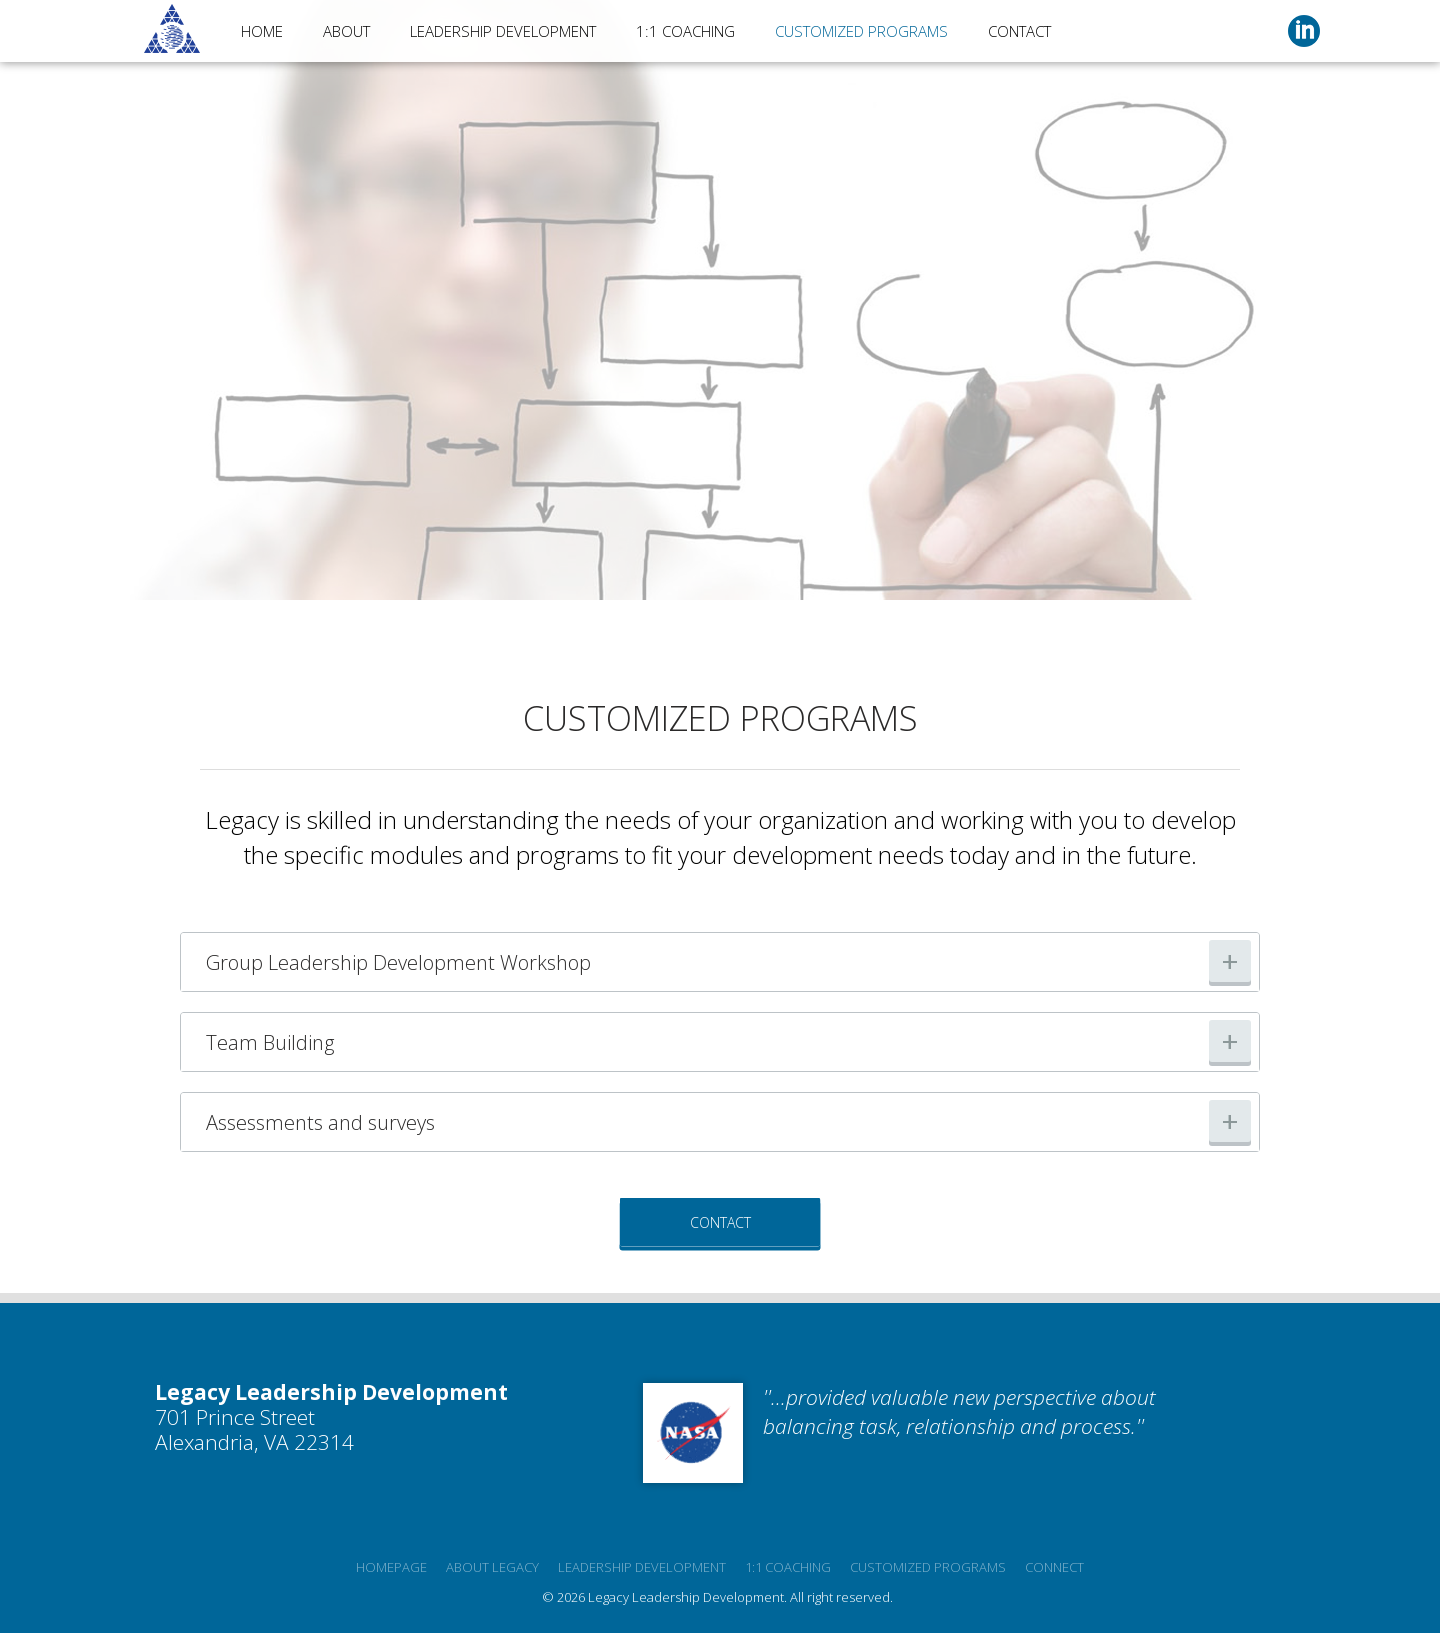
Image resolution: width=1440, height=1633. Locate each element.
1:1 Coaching (685, 31)
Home (262, 31)
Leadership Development (503, 31)
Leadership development (642, 1567)
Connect (1054, 1567)
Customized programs (928, 1567)
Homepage (391, 1567)
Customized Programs (861, 31)
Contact (1019, 31)
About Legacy (492, 1567)
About (346, 31)
